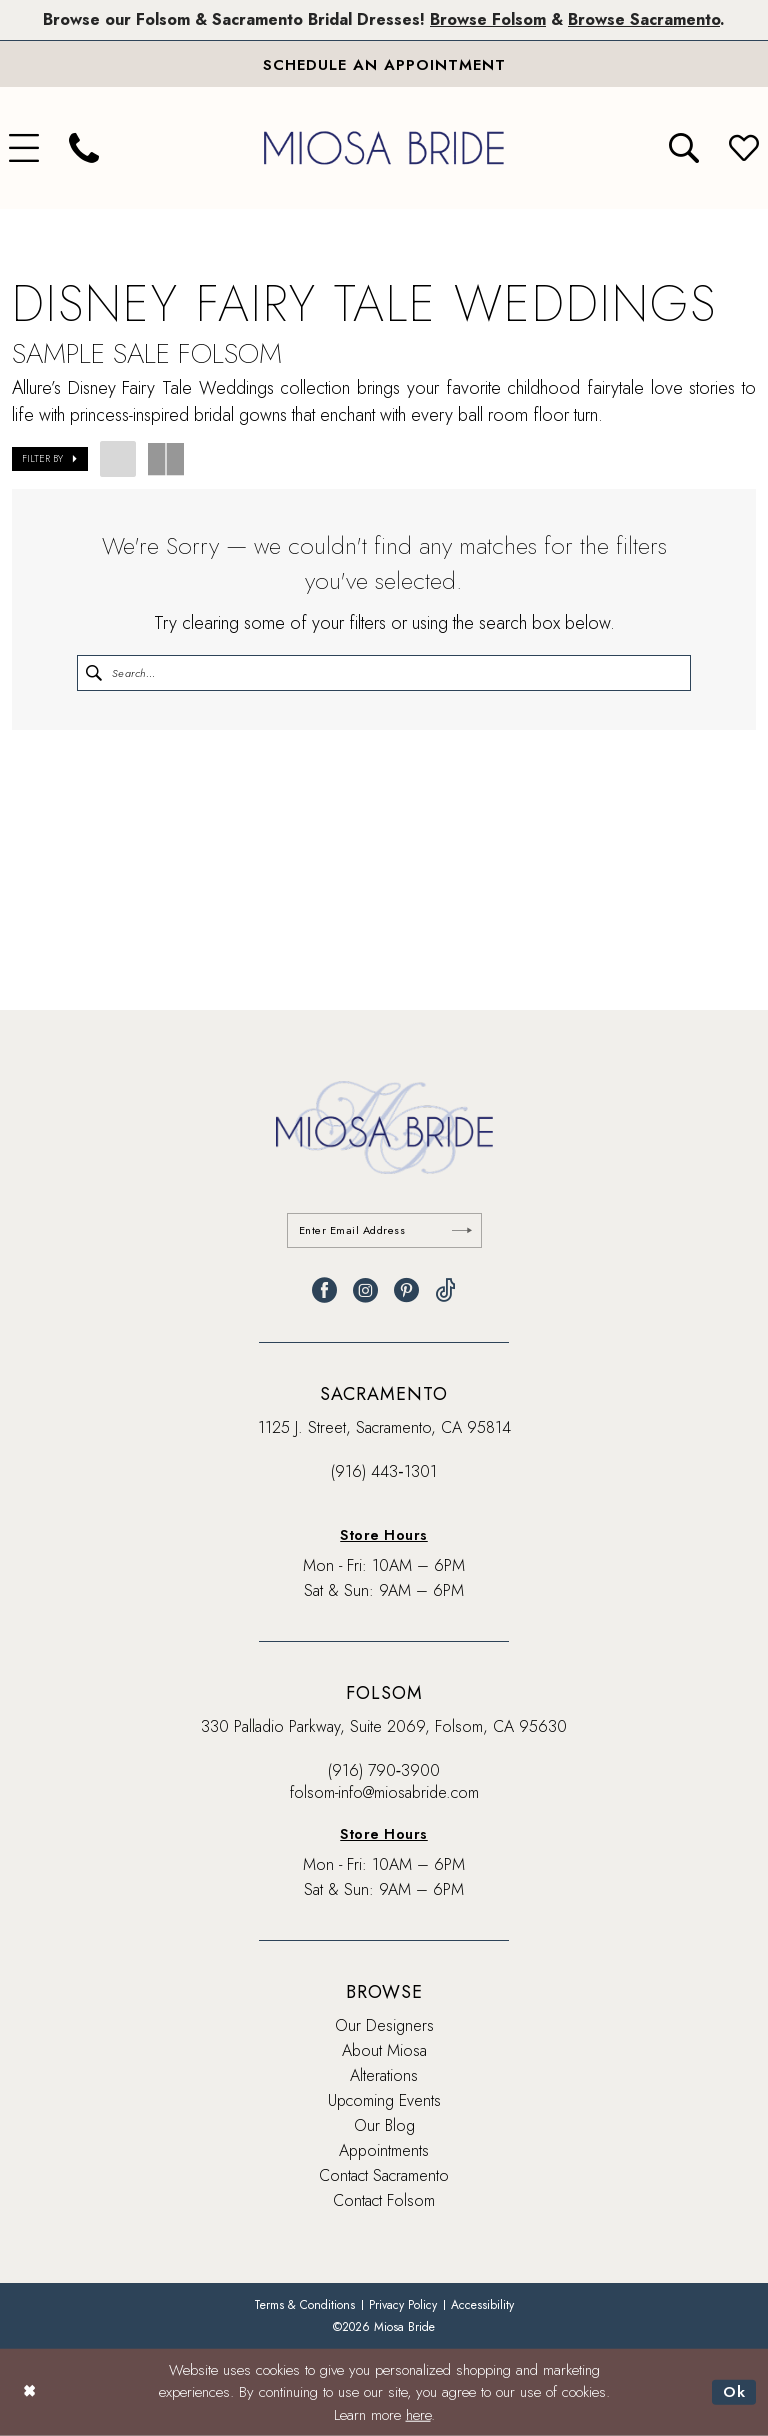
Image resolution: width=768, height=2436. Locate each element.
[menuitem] (84, 148)
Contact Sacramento (384, 2175)
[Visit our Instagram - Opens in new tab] (365, 1290)
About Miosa (384, 2050)
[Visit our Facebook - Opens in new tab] (324, 1290)
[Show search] (684, 148)
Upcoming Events (384, 2100)
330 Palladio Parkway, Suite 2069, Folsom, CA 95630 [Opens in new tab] (384, 1726)
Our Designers (384, 2025)
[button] (50, 459)
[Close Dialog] (29, 2392)
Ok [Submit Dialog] (734, 2392)
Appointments (384, 2150)
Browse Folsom (488, 19)
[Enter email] (384, 1230)
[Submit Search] (94, 673)
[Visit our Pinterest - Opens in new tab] (406, 1290)
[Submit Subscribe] (462, 1230)
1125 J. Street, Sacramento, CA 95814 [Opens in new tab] (384, 1427)
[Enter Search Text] (384, 673)
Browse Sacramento (644, 19)
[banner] (384, 147)
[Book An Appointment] (384, 64)
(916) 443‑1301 (383, 1471)
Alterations (384, 2075)
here (418, 2415)
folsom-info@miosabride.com (384, 1792)
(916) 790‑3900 (384, 1770)
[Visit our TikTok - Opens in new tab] (445, 1290)
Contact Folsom (384, 2200)
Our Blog (384, 2125)
